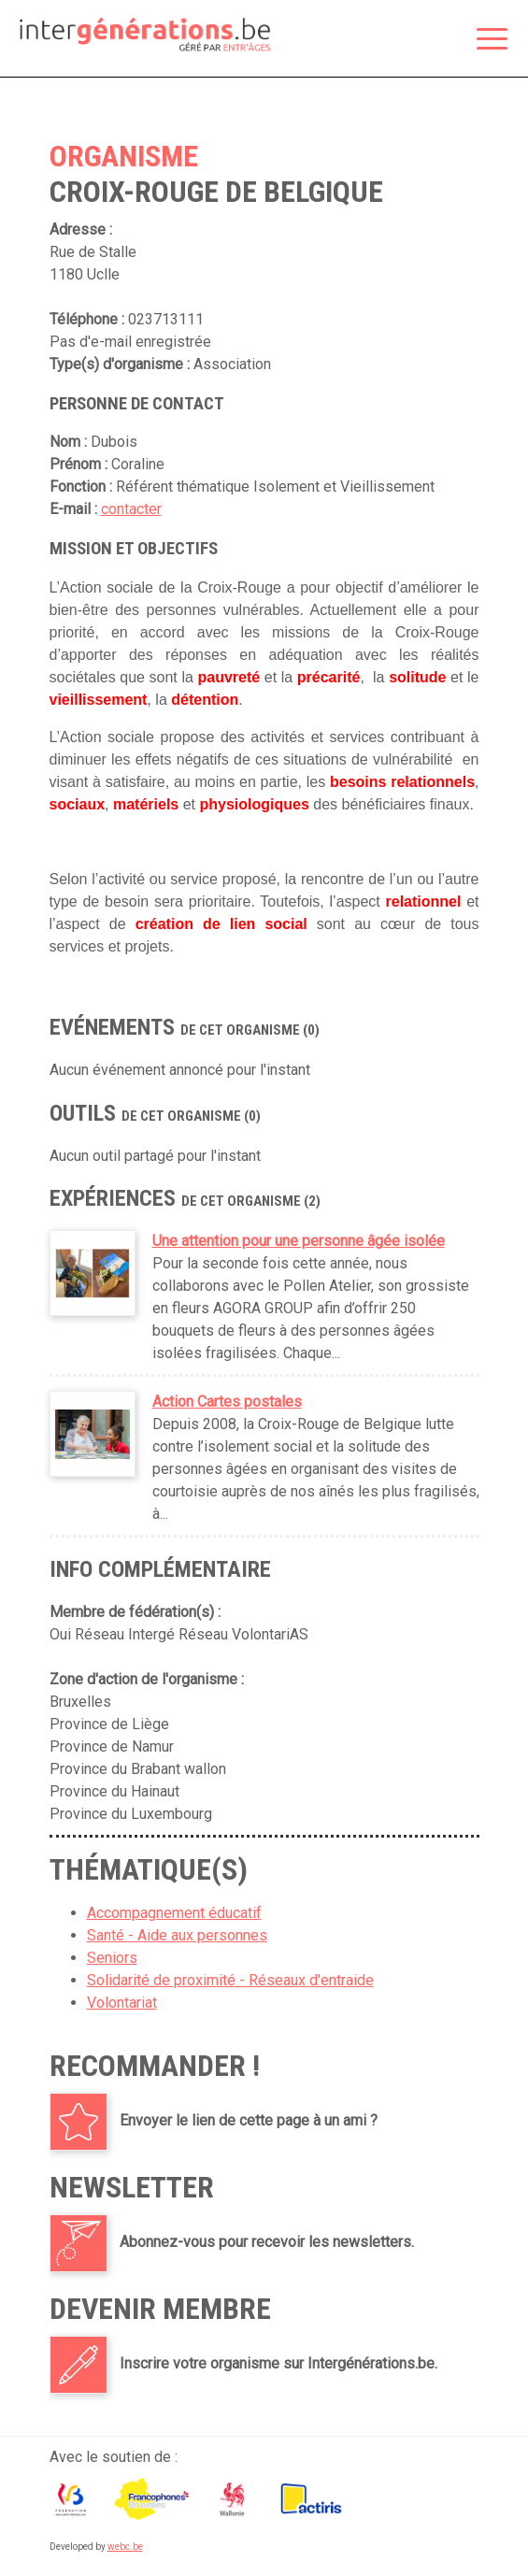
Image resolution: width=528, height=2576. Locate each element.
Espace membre (405, 40)
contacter (131, 509)
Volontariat (122, 2002)
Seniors (112, 1958)
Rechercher (445, 40)
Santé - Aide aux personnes (177, 1935)
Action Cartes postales (227, 1401)
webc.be (125, 2546)
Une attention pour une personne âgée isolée (298, 1241)
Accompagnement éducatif (174, 1913)
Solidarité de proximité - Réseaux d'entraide (230, 1980)
